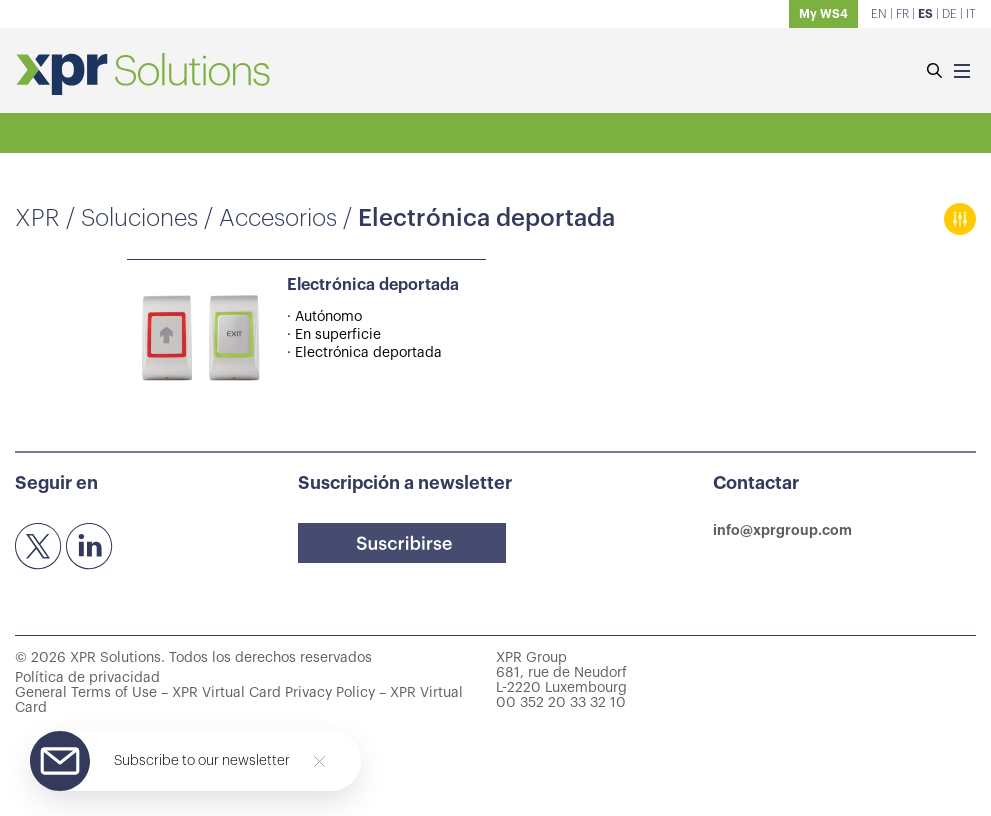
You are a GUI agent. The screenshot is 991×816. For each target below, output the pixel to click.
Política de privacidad (87, 678)
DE (949, 14)
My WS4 (823, 14)
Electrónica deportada (373, 285)
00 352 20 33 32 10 (561, 703)
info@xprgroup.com (782, 530)
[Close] (319, 761)
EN (879, 14)
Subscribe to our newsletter (202, 761)
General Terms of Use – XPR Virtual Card (148, 693)
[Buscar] (934, 72)
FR (902, 14)
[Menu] (962, 72)
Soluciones (139, 218)
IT (971, 14)
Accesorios (278, 218)
